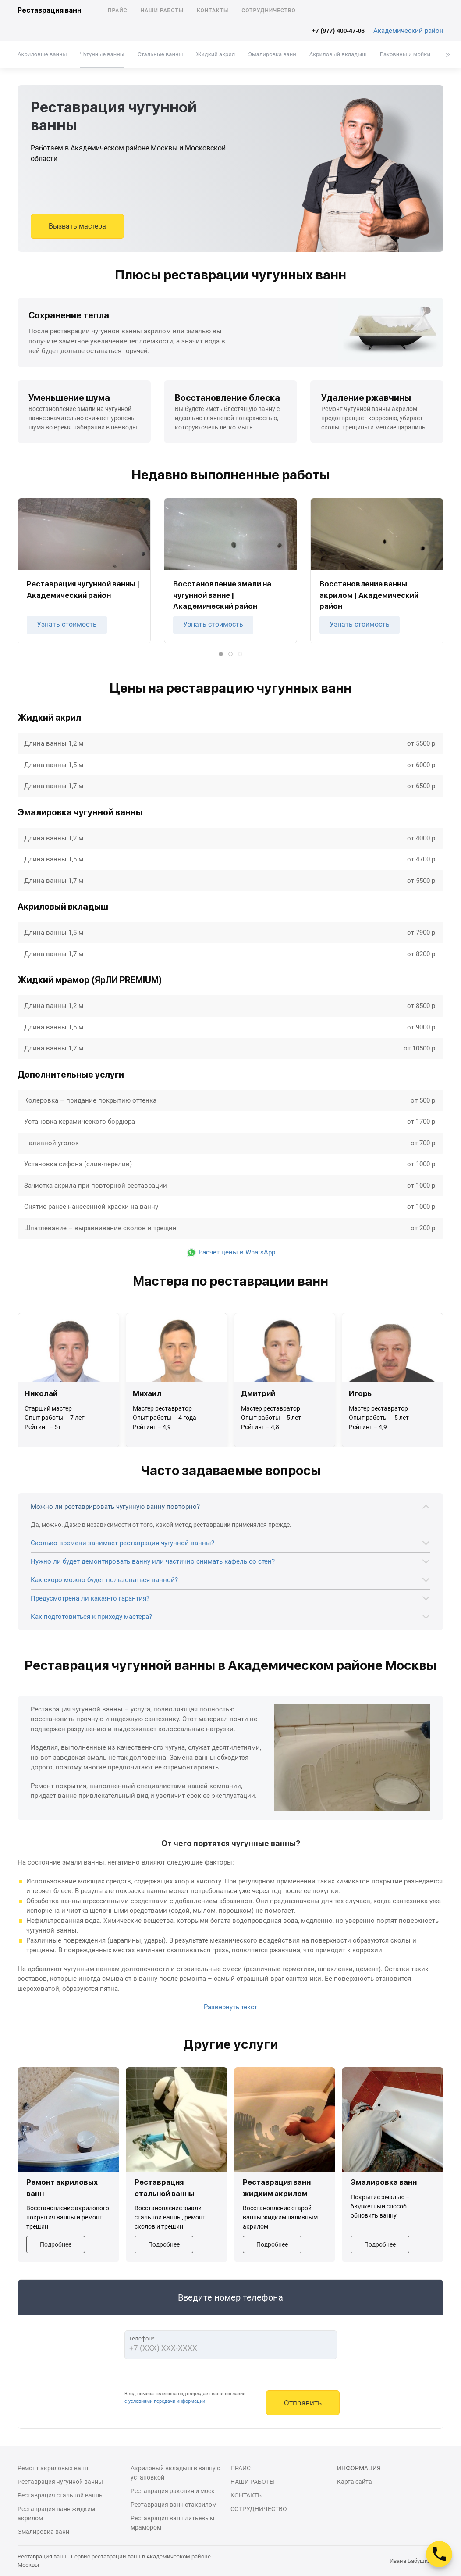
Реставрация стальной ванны (61, 2495)
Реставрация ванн (50, 10)
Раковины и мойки (405, 54)
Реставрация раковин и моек (173, 2490)
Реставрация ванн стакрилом (173, 2504)
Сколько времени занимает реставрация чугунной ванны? (122, 1543)
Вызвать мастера (77, 226)
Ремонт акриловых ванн (53, 2468)
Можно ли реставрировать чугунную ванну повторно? (115, 1507)
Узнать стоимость (67, 624)
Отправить (303, 2402)
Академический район (408, 31)
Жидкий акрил (215, 54)
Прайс (118, 10)
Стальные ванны (160, 54)
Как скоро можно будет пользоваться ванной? (104, 1580)
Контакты (212, 10)
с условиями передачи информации (164, 2401)
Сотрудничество (268, 10)
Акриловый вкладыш (338, 54)
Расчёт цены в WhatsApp (230, 1252)
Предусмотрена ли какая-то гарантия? (90, 1598)
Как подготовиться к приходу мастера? (91, 1617)
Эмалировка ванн (272, 54)
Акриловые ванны (42, 54)
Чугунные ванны (102, 54)
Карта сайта (354, 2481)
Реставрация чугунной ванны (60, 2481)
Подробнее (55, 2244)
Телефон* (142, 2338)
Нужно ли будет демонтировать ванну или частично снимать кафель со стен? (153, 1561)
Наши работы (162, 10)
